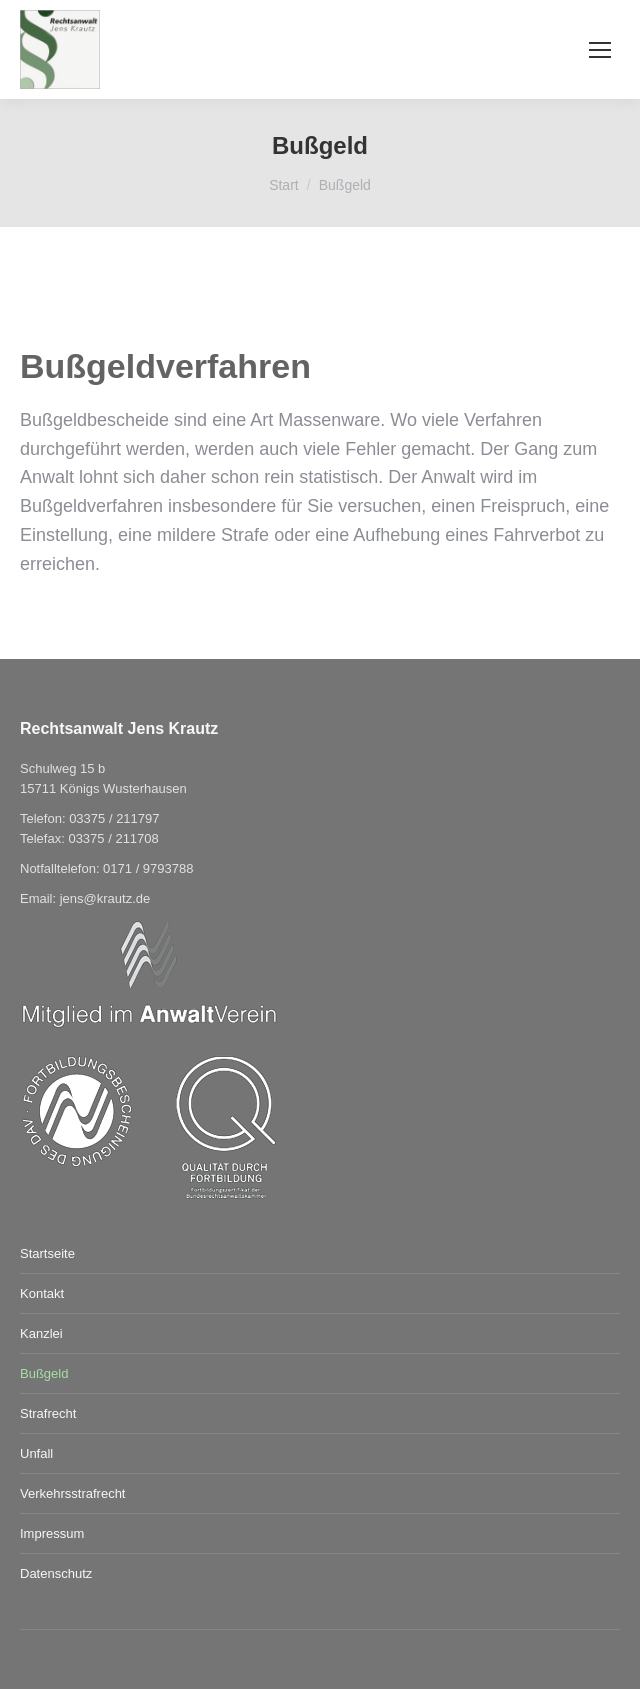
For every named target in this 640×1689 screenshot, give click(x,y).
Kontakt (42, 1293)
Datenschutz (56, 1573)
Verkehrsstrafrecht (73, 1493)
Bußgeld (44, 1373)
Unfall (36, 1453)
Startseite (47, 1253)
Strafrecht (48, 1413)
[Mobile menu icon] (600, 50)
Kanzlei (41, 1333)
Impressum (52, 1533)
